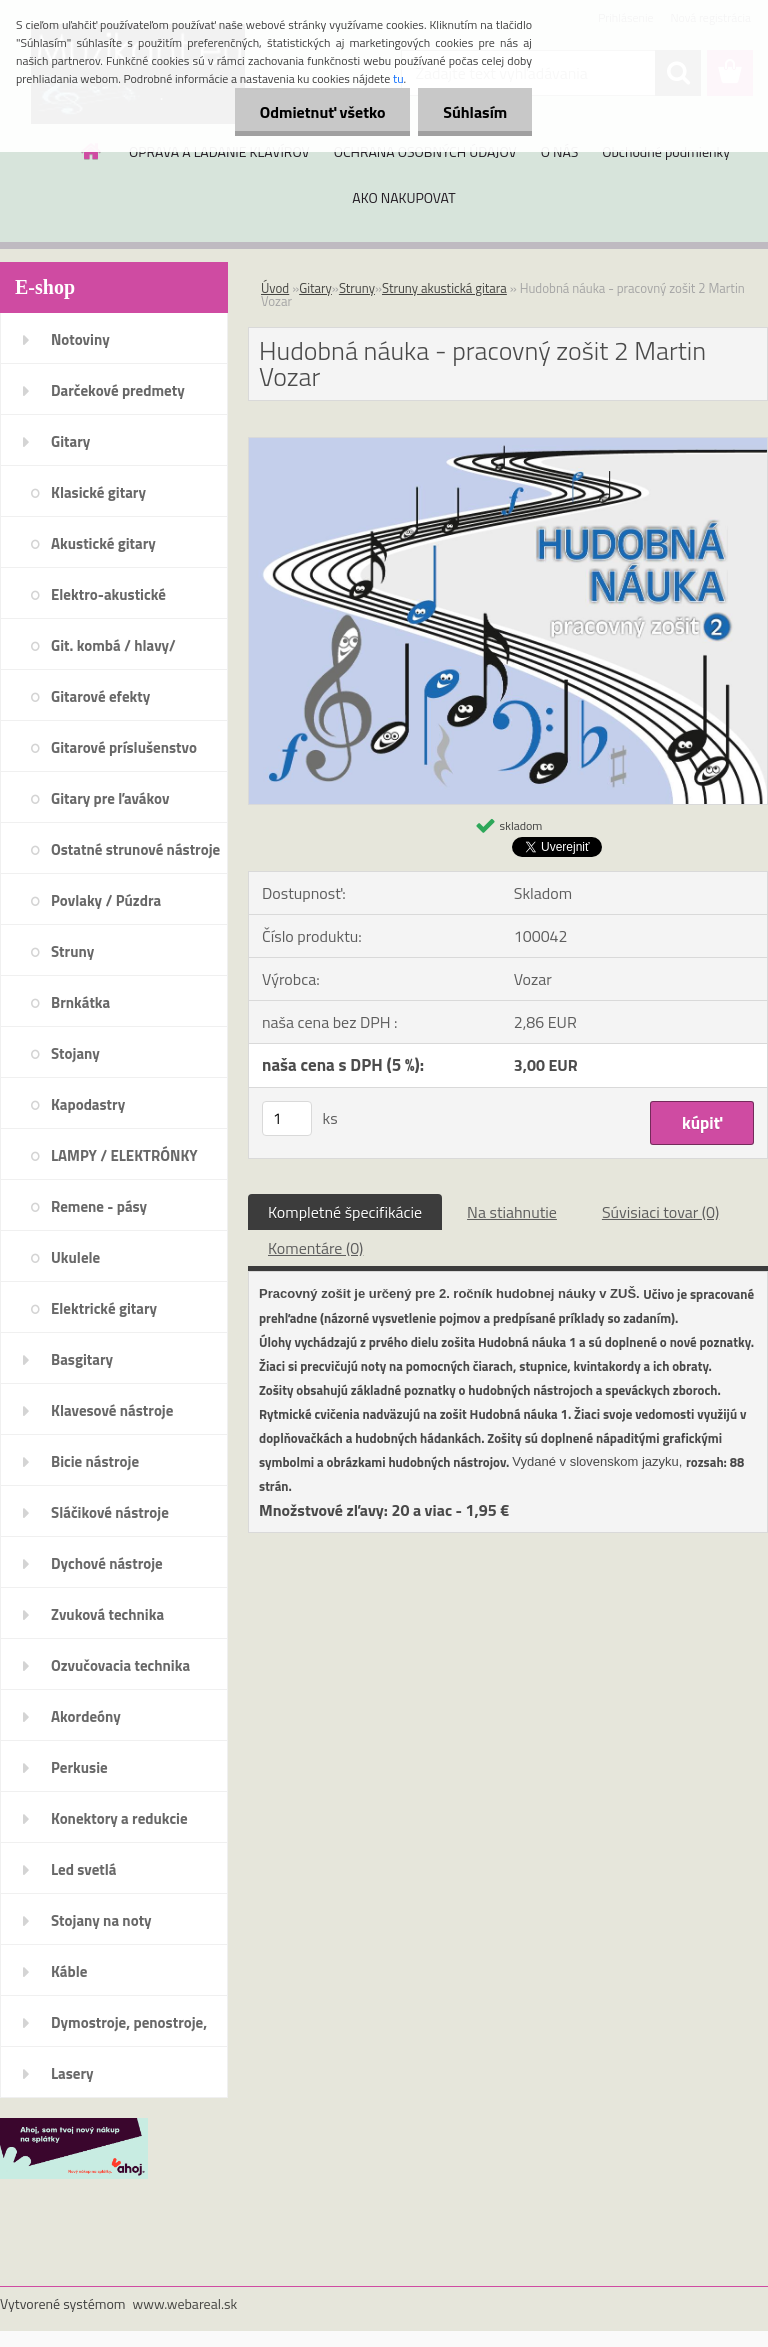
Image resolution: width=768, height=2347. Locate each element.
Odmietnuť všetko (322, 112)
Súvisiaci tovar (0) (660, 1212)
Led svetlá (83, 1869)
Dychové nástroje (107, 1563)
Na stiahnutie (512, 1212)
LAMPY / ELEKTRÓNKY (124, 1155)
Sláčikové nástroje (110, 1512)
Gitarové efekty (100, 696)
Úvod (275, 288)
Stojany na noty (101, 1920)
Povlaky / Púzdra (106, 900)
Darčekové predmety (118, 390)
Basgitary (82, 1359)
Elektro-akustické (108, 594)
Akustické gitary (103, 543)
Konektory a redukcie (119, 1818)
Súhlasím (475, 112)
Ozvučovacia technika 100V (120, 1672)
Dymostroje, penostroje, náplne (129, 2029)
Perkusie (79, 1767)
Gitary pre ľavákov (110, 798)
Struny (72, 951)
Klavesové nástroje (112, 1410)
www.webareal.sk (185, 2303)
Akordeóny (86, 1716)
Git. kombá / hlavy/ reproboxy (113, 652)
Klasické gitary (98, 492)
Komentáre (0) (315, 1248)
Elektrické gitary (104, 1308)
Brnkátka (80, 1002)
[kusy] (287, 1118)
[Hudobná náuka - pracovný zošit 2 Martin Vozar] (508, 446)
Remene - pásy (99, 1206)
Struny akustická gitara (444, 288)
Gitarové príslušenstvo (124, 747)
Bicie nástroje (95, 1461)
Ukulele (75, 1257)
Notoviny (80, 339)
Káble (69, 1971)
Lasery (72, 2073)
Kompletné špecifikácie (345, 1212)
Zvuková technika (107, 1614)
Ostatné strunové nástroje (135, 849)
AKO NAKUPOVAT (403, 197)
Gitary (70, 441)
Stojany (75, 1053)
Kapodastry (88, 1104)
